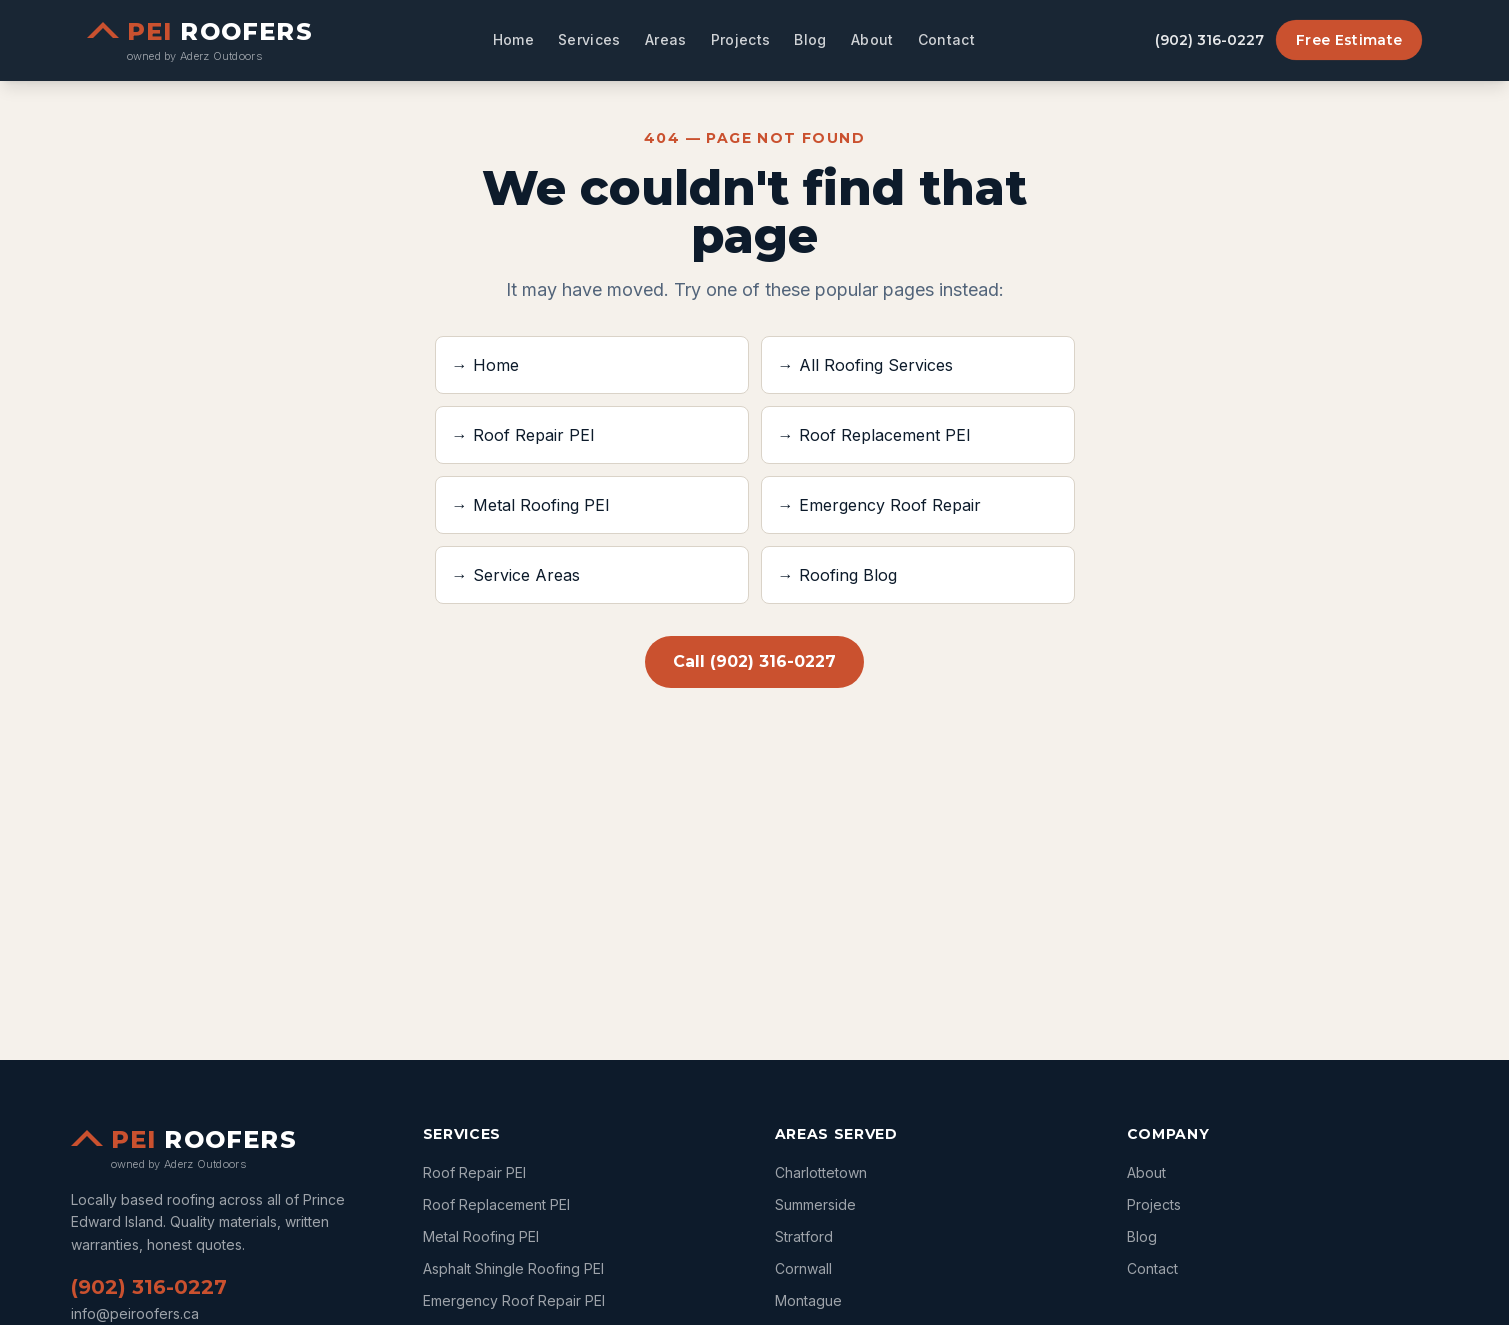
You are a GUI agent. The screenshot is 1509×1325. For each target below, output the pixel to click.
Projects (741, 39)
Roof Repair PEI (474, 1172)
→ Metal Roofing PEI (531, 505)
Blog (810, 39)
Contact (946, 39)
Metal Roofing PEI (481, 1236)
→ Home (485, 365)
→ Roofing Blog (837, 575)
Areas (666, 39)
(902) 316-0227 (1209, 40)
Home (513, 39)
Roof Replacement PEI (496, 1204)
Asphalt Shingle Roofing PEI (513, 1268)
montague (808, 1300)
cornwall (803, 1268)
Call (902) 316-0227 (754, 661)
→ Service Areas (516, 575)
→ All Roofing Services (865, 365)
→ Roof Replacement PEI (874, 435)
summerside (815, 1204)
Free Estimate (1349, 40)
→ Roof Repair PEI (523, 435)
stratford (804, 1236)
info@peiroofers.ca (135, 1313)
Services (589, 39)
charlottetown (821, 1172)
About (872, 39)
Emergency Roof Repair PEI (514, 1300)
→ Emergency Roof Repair (879, 505)
